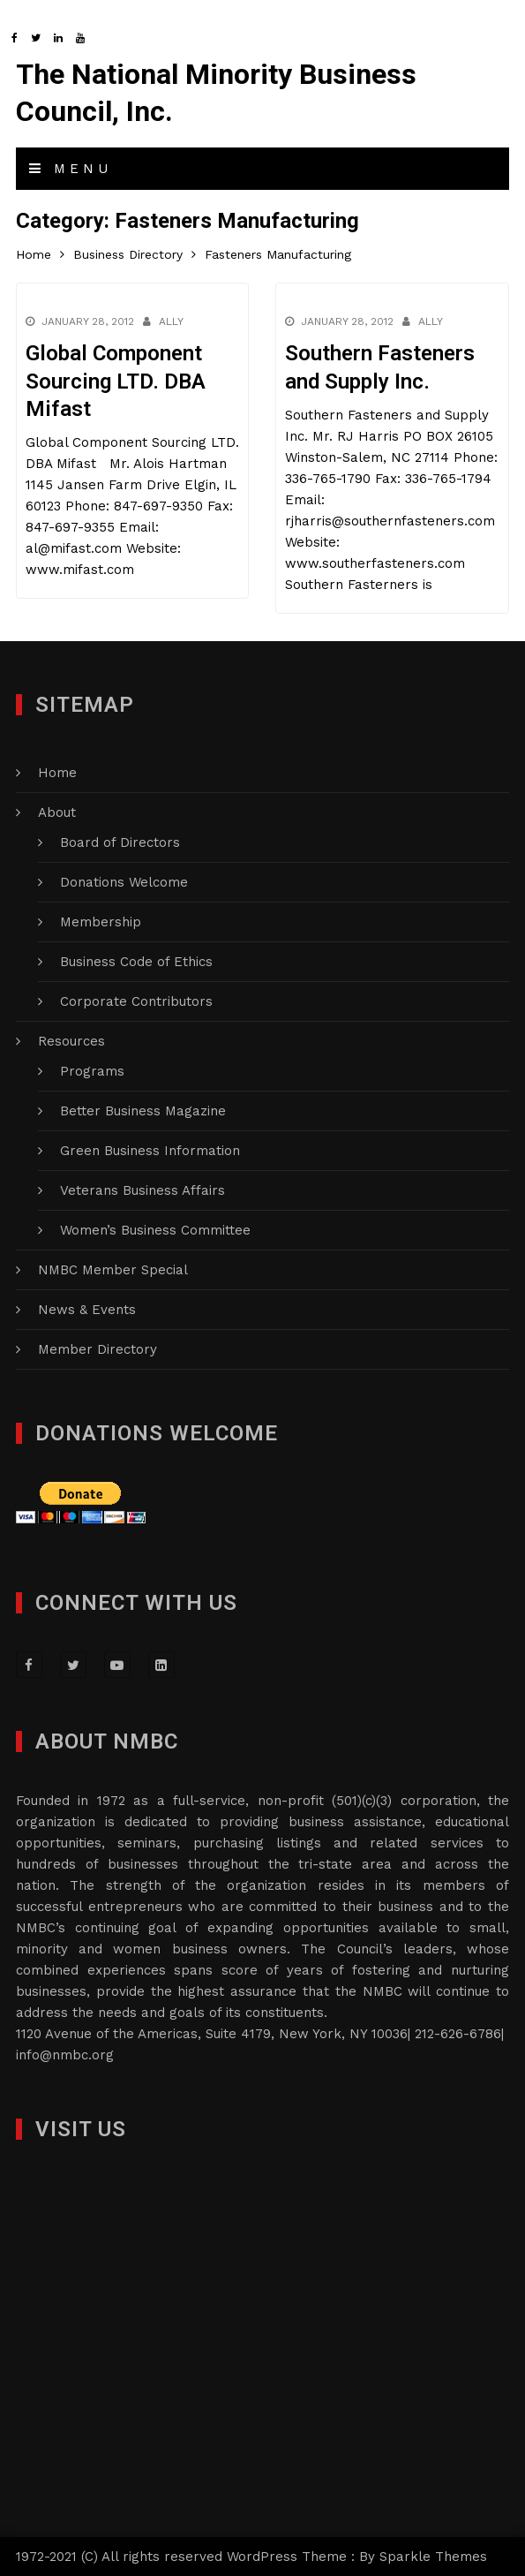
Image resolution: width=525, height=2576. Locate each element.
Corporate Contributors (136, 1001)
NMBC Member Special (113, 1270)
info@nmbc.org (65, 2055)
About (57, 812)
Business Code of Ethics (136, 962)
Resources (71, 1041)
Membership (100, 922)
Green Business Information (150, 1151)
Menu (70, 169)
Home (57, 773)
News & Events (87, 1310)
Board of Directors (120, 842)
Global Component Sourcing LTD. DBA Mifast (116, 380)
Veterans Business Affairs (142, 1190)
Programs (92, 1071)
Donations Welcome (124, 882)
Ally (171, 321)
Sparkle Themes (433, 2557)
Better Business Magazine (143, 1111)
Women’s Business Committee (155, 1230)
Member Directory (97, 1349)
